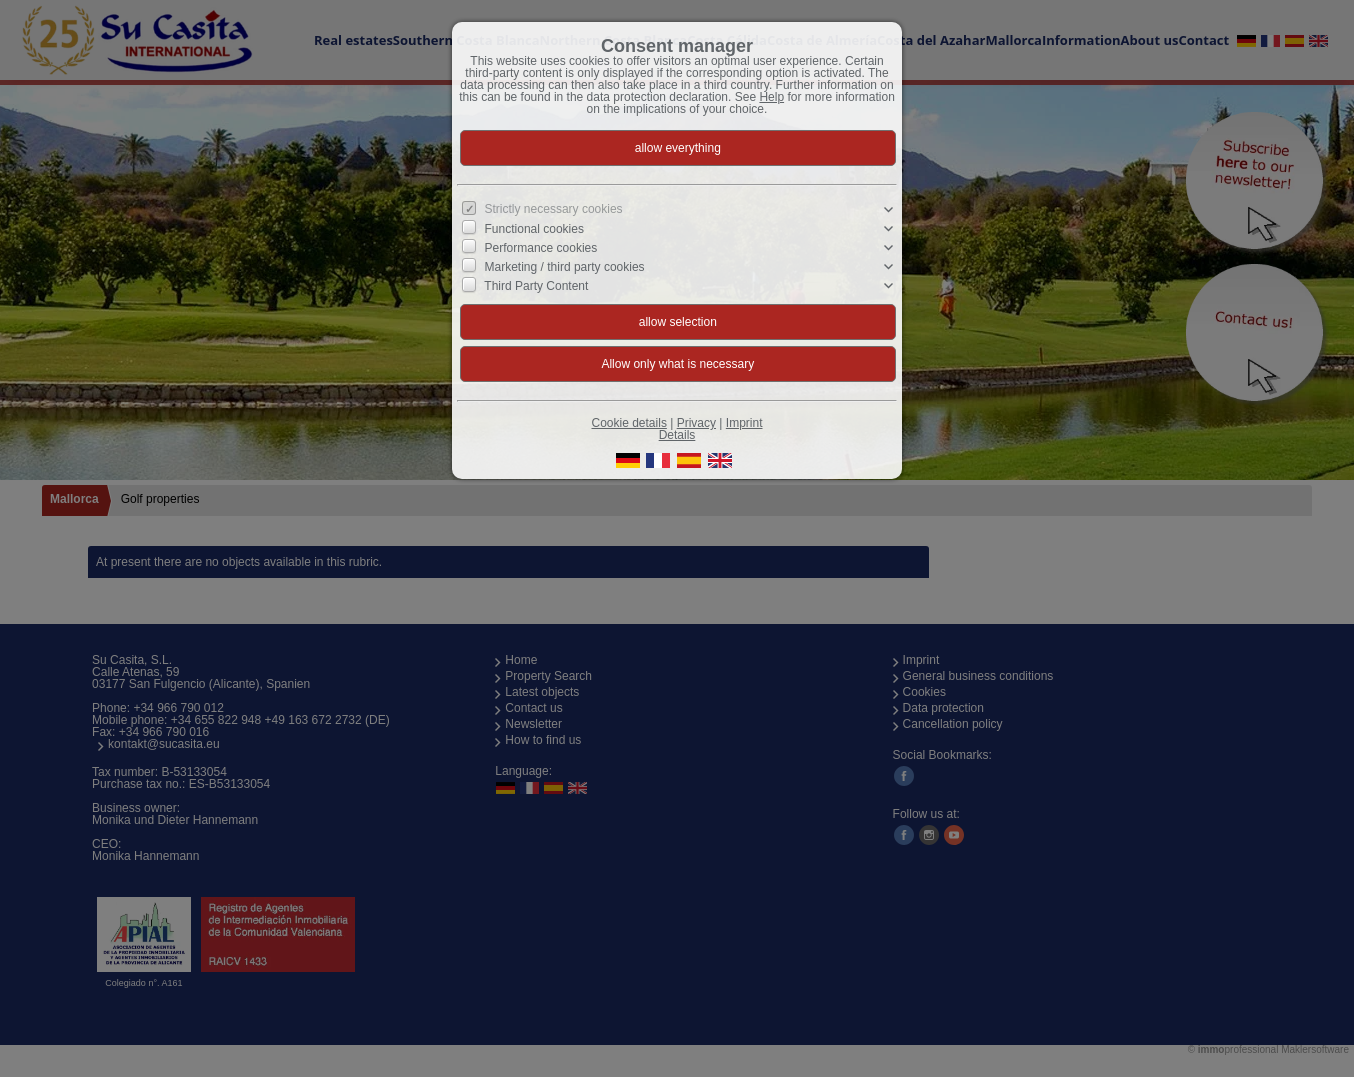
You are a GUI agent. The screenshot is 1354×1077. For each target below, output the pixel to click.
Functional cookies (534, 228)
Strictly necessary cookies (554, 209)
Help (771, 97)
